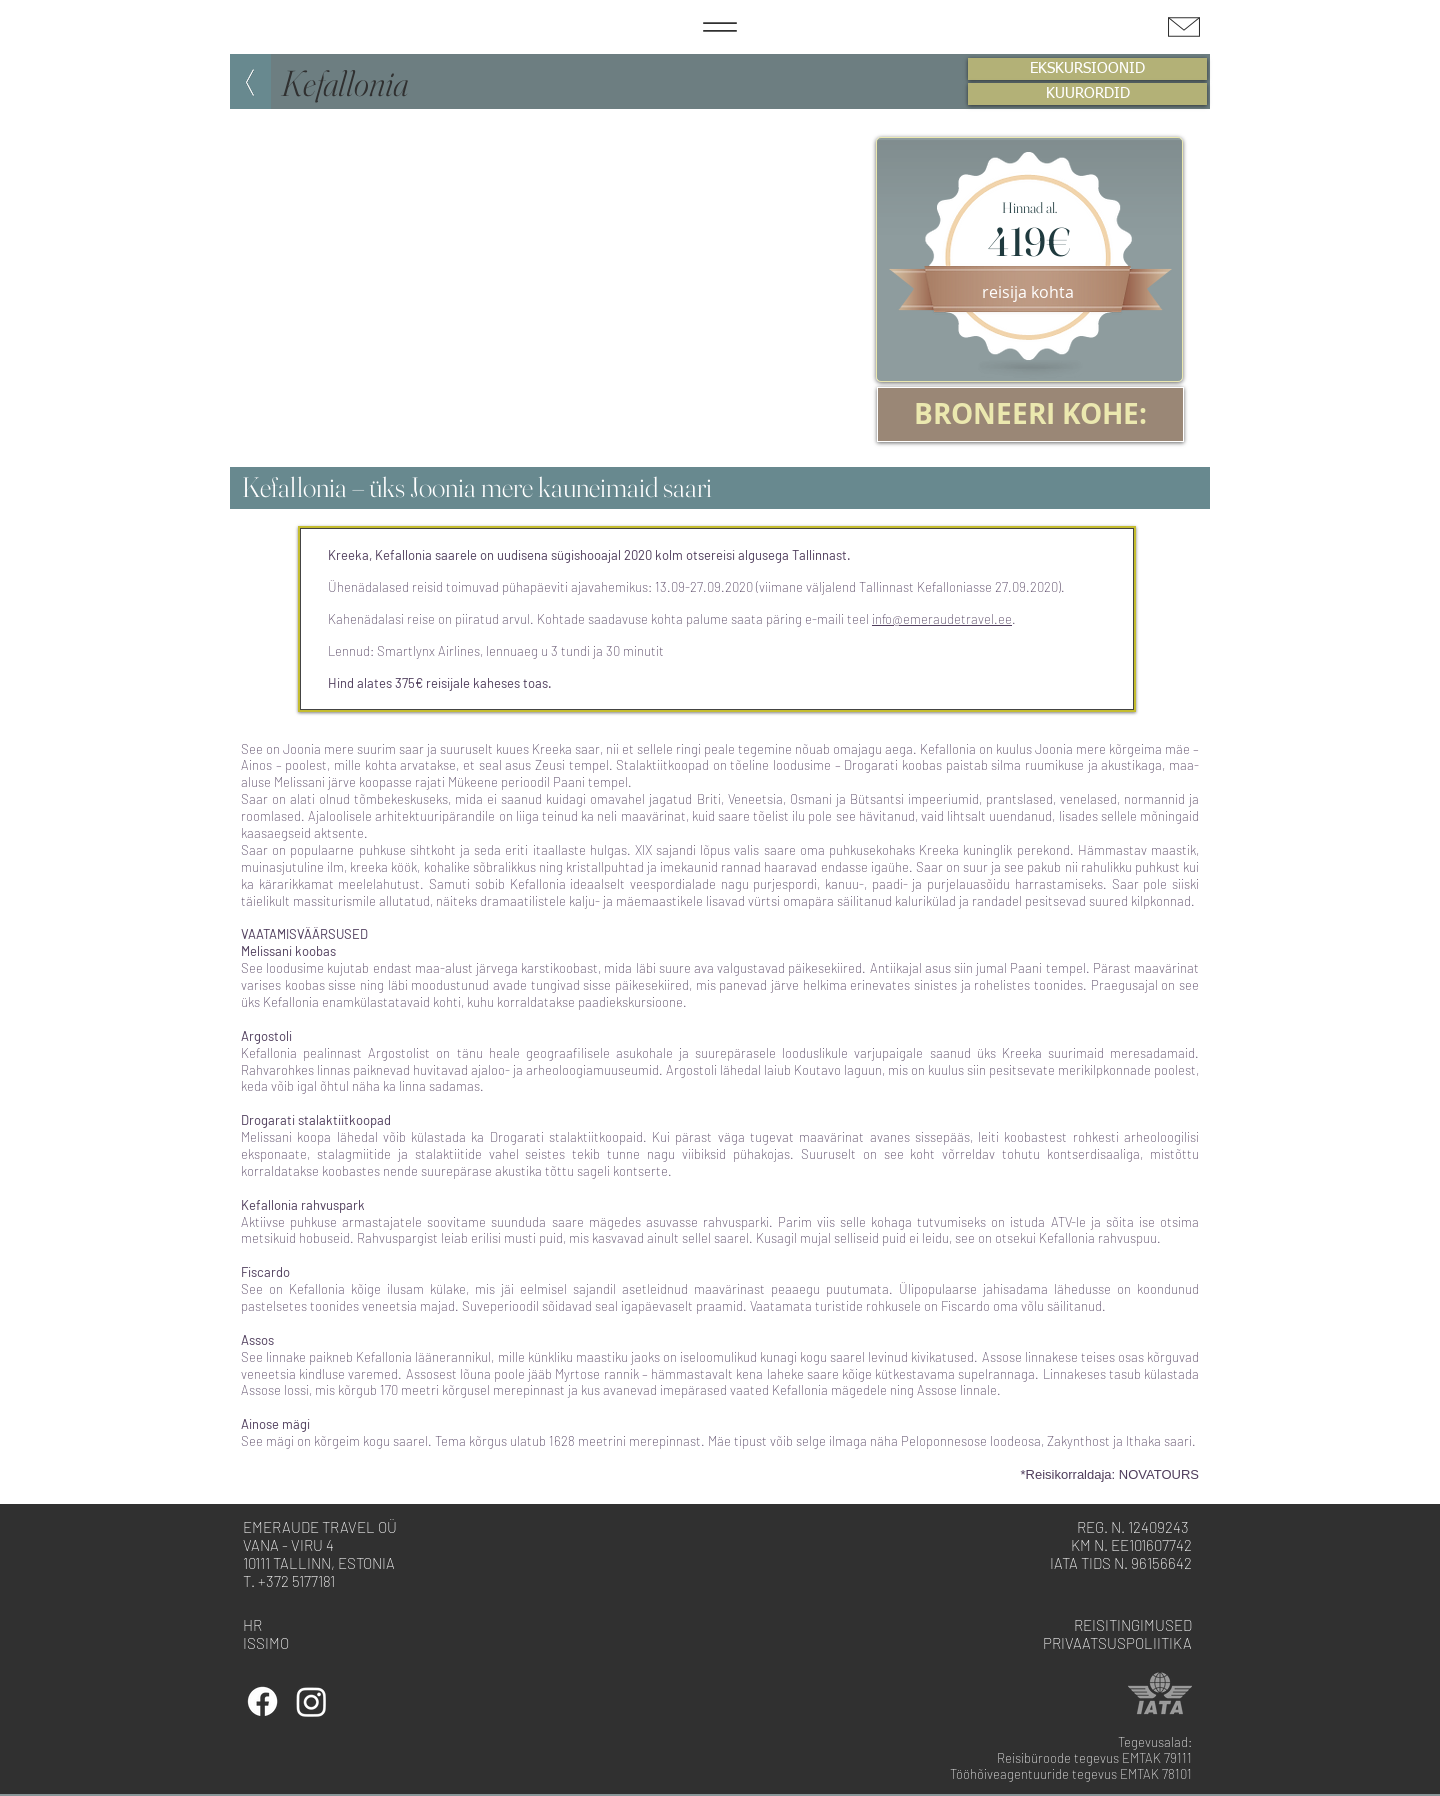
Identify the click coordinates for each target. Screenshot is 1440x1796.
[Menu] (719, 27)
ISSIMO (266, 1643)
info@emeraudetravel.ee (942, 619)
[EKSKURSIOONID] (1087, 69)
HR (252, 1625)
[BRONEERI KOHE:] (1030, 414)
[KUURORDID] (1087, 94)
